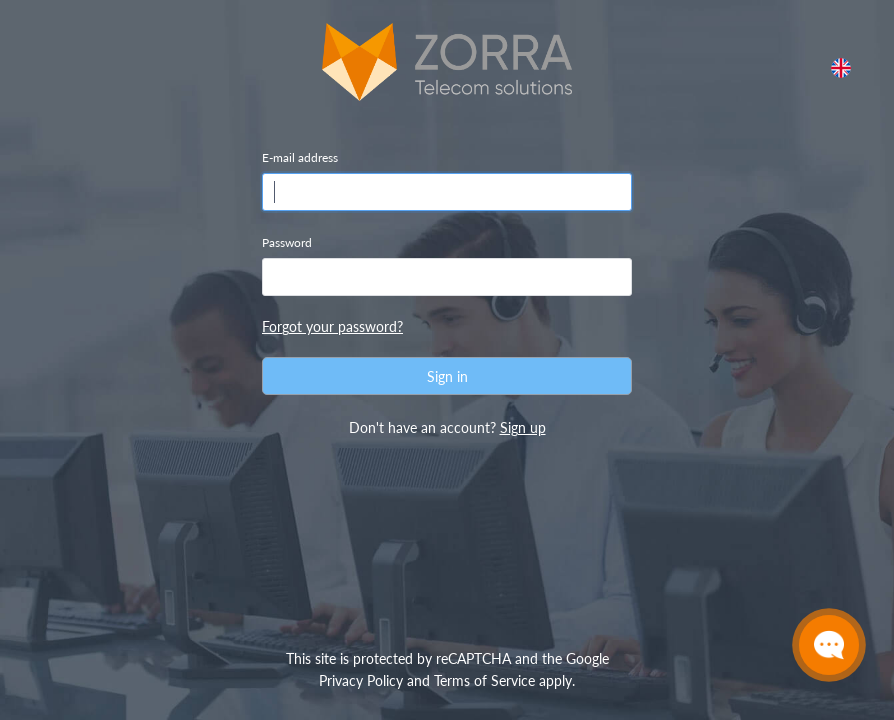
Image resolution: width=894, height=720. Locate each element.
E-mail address (300, 157)
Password (287, 242)
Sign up (523, 427)
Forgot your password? (332, 326)
